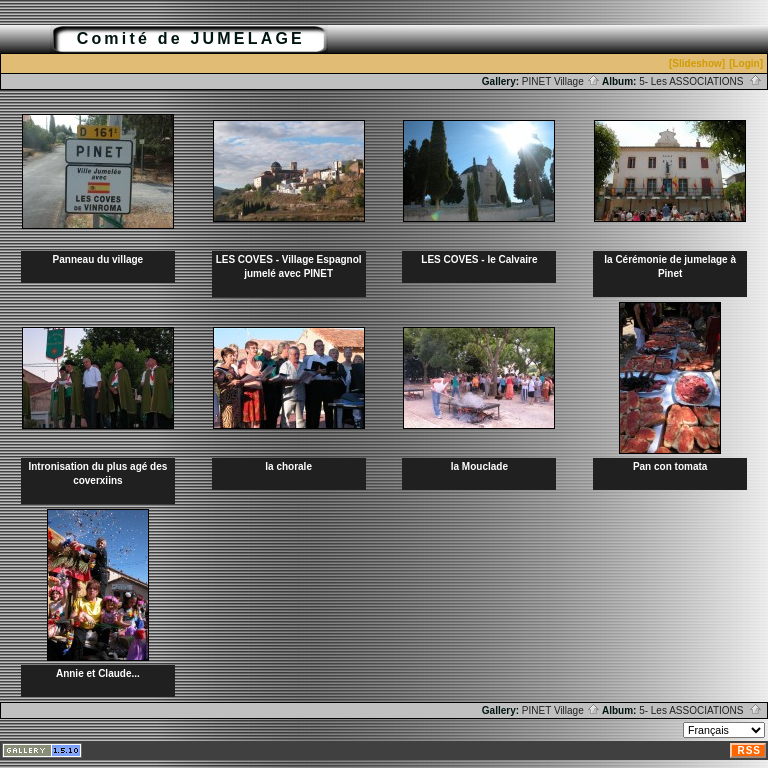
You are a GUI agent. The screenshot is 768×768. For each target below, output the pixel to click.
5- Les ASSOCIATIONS (700, 81)
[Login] (746, 63)
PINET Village (561, 81)
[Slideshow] (697, 63)
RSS (749, 750)
